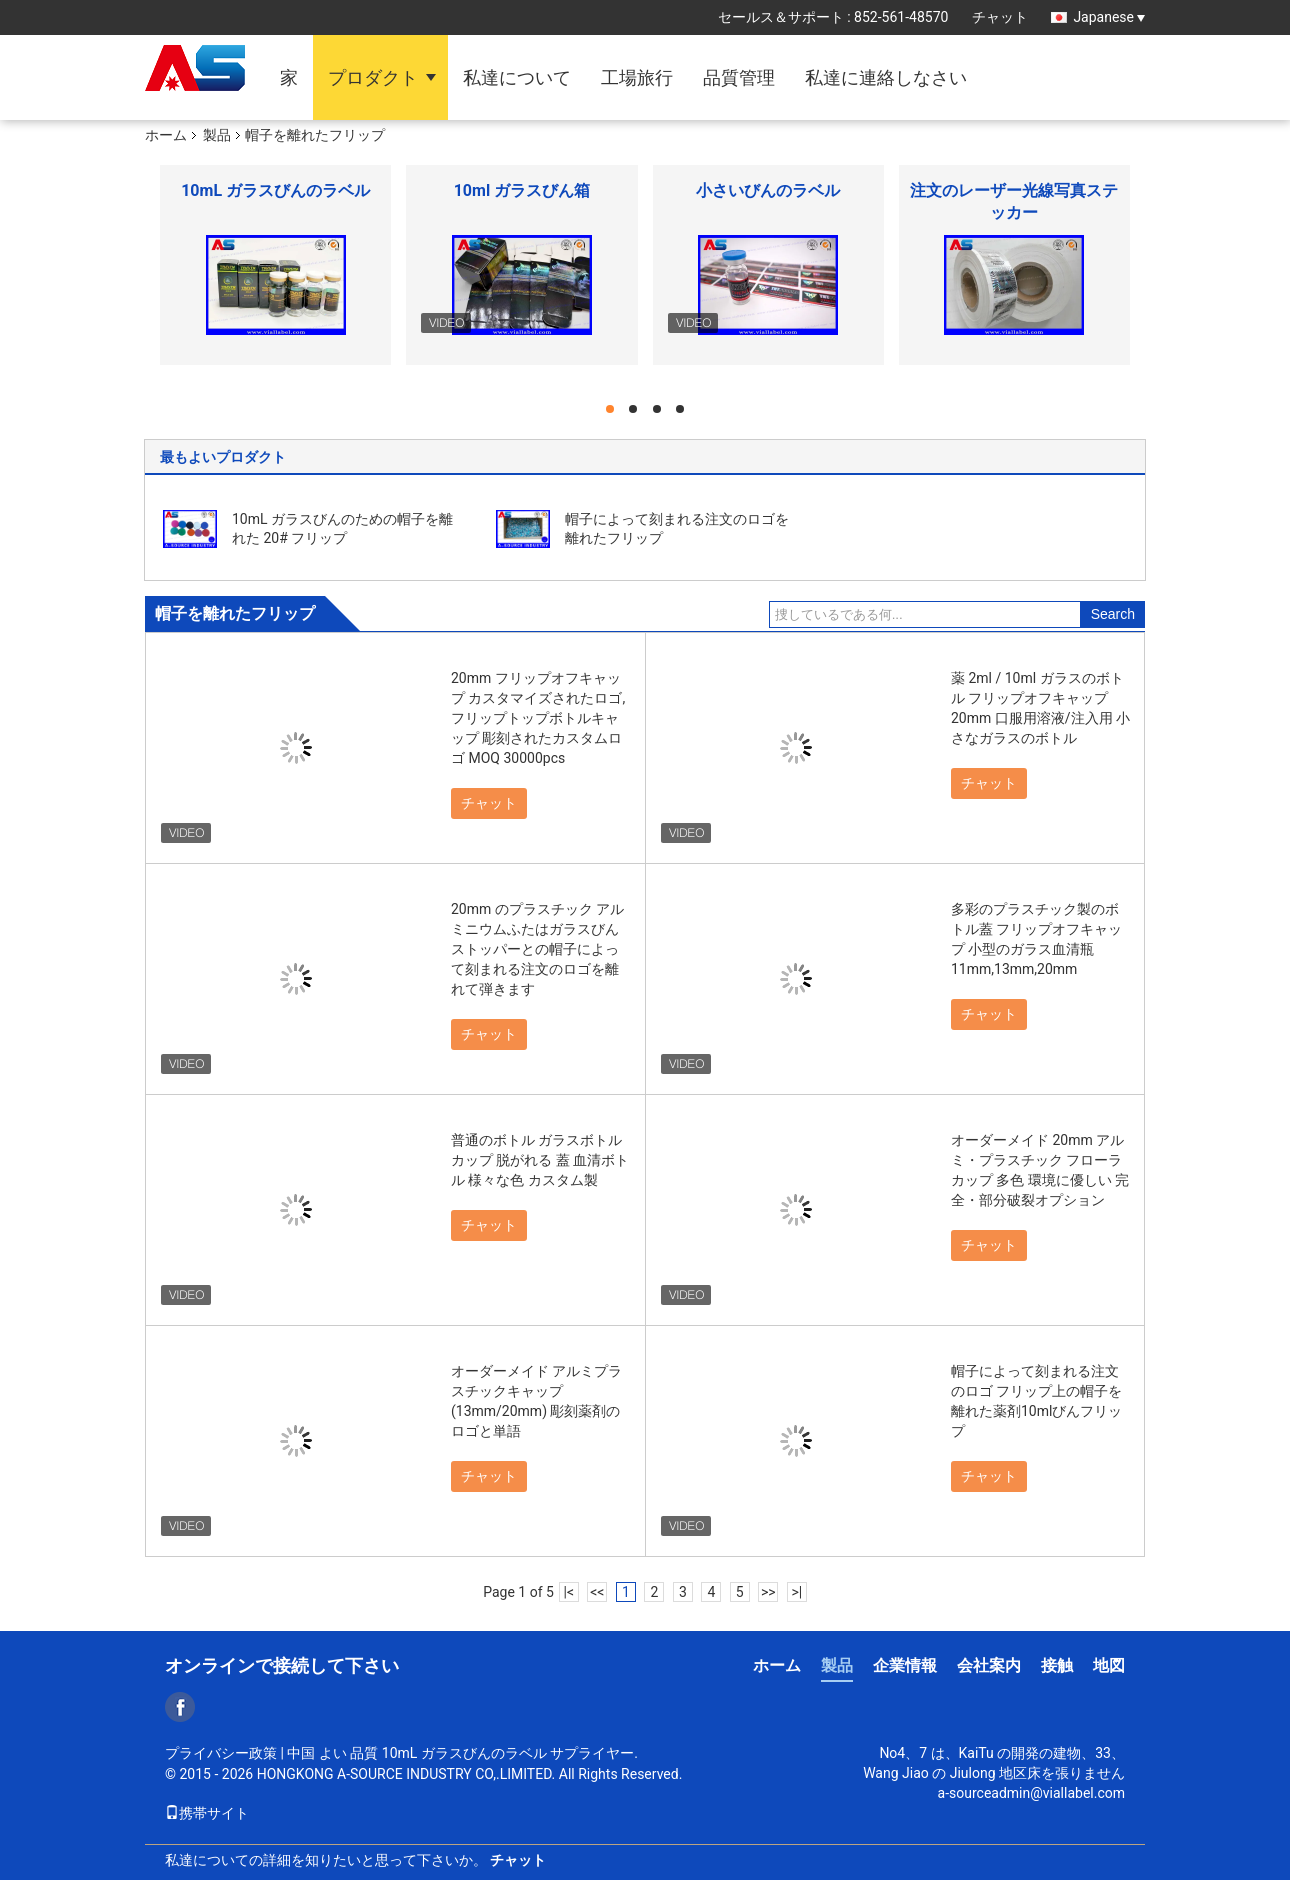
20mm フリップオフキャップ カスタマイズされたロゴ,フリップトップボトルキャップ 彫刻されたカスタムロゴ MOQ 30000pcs (538, 718)
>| (796, 1592)
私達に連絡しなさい (886, 77)
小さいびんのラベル (768, 190)
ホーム (166, 135)
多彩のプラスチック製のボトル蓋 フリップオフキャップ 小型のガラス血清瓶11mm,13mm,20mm (1036, 939)
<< (597, 1592)
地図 (1109, 1665)
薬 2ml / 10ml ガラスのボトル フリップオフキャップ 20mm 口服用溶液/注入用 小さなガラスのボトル (1040, 708)
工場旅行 (637, 77)
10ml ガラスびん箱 (522, 190)
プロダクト (373, 77)
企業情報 (905, 1665)
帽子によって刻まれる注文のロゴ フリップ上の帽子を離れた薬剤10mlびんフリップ (1036, 1401)
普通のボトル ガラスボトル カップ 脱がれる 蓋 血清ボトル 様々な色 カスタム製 (540, 1160)
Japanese (1109, 17)
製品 (217, 135)
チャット (1000, 17)
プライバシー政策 (221, 1753)
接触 (1057, 1665)
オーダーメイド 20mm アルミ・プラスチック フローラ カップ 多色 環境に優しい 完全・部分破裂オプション (1040, 1170)
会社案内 (989, 1665)
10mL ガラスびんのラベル (275, 190)
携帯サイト (207, 1813)
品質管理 (739, 77)
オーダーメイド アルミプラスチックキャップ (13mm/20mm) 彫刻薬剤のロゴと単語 (536, 1401)
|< (569, 1592)
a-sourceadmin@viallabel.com (1031, 1793)
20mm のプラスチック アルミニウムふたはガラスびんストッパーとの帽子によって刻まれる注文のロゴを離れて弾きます (537, 949)
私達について (517, 77)
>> (768, 1592)
